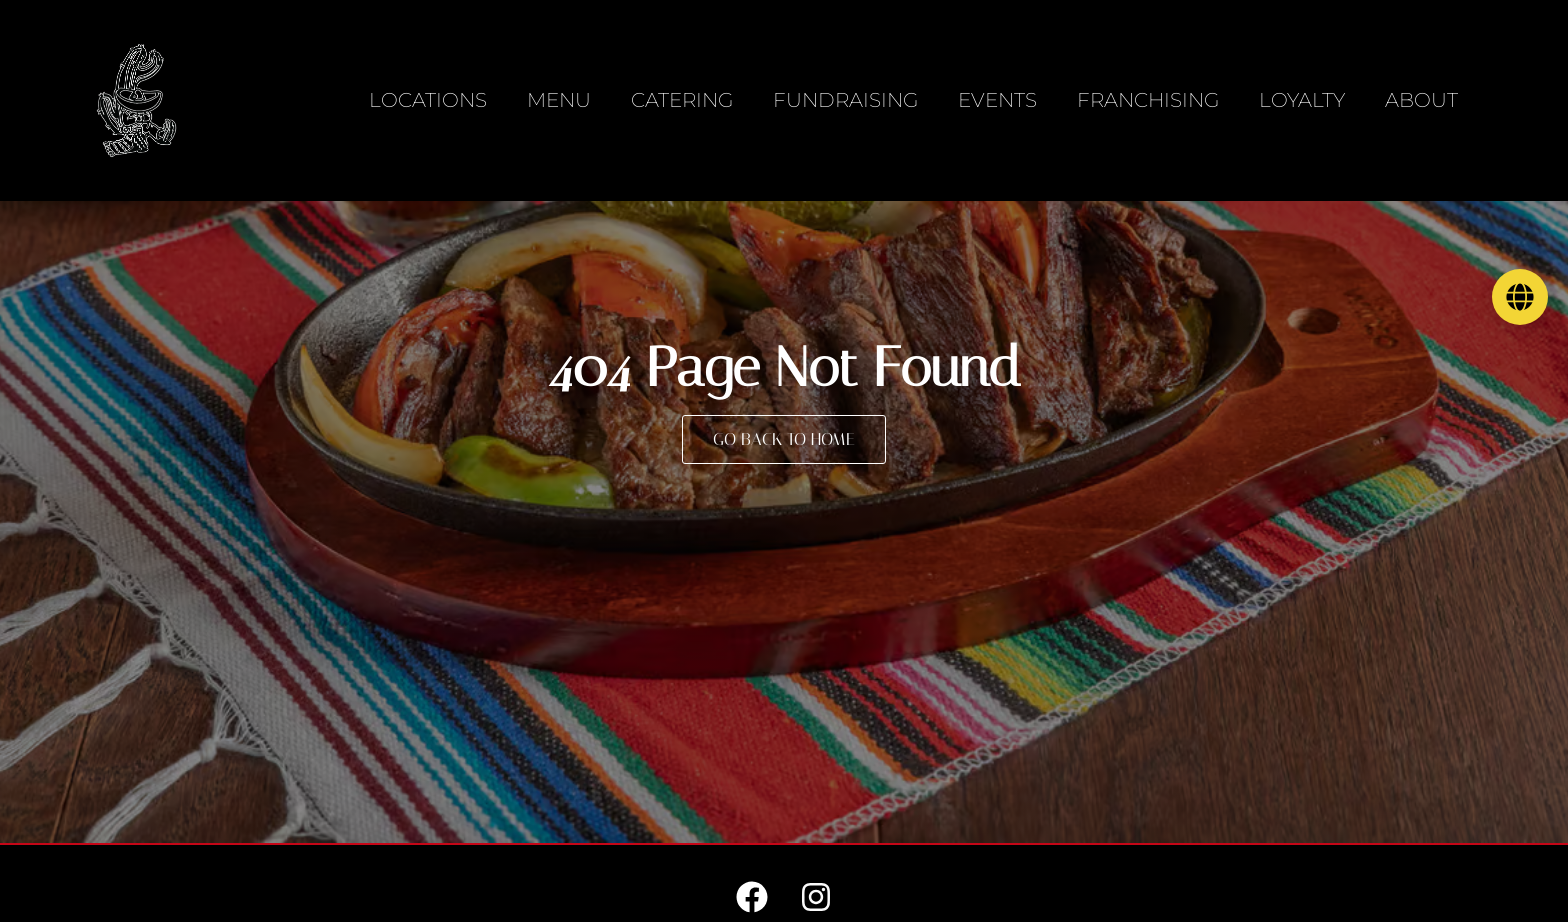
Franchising (1148, 100)
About (1421, 100)
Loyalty (1302, 100)
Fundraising (845, 100)
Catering (682, 100)
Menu (559, 100)
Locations (428, 100)
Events (997, 100)
